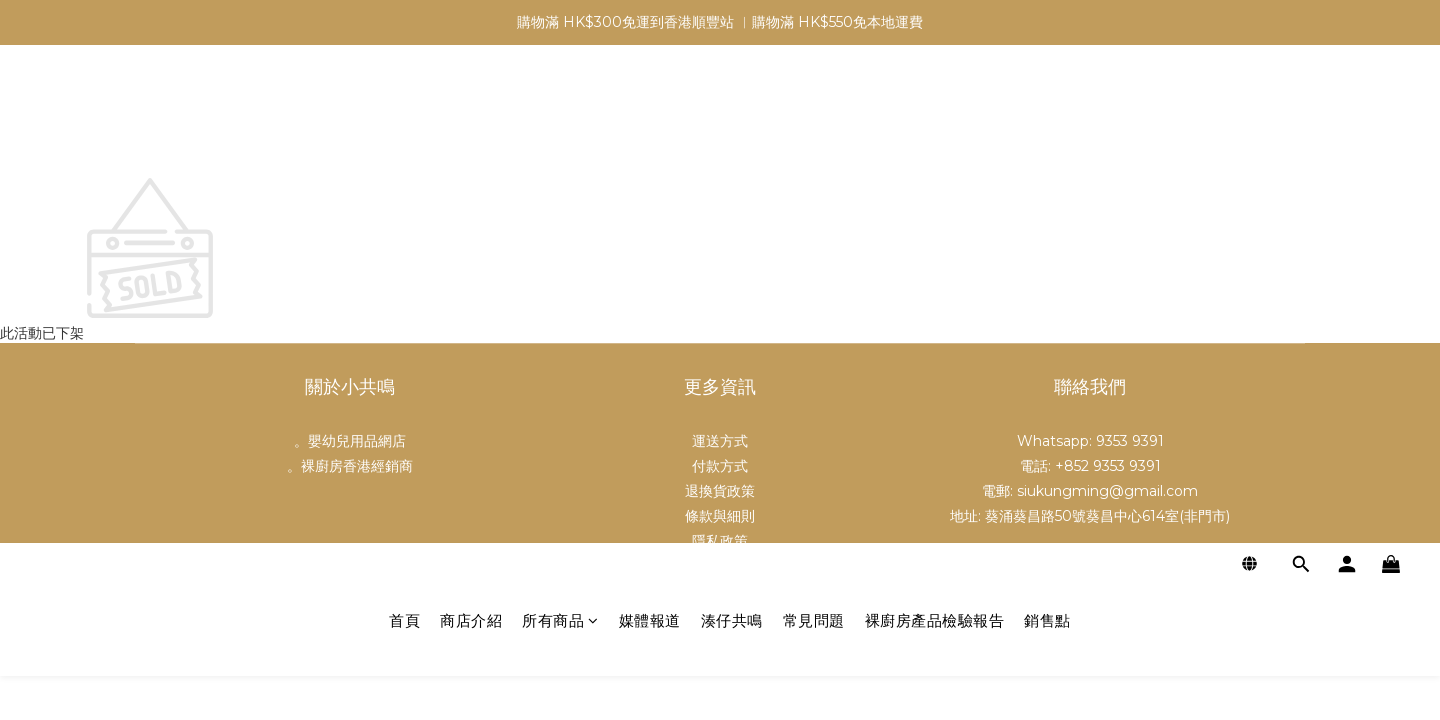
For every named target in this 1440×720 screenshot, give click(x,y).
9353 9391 (1130, 441)
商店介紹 (471, 122)
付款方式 (720, 466)
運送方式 (720, 441)
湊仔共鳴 (732, 122)
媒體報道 (650, 122)
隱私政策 (720, 541)
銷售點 (1047, 122)
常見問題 (814, 122)
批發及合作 (720, 566)
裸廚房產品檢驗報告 (935, 122)
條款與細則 (720, 516)
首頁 (404, 122)
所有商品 (560, 122)
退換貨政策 (720, 491)
